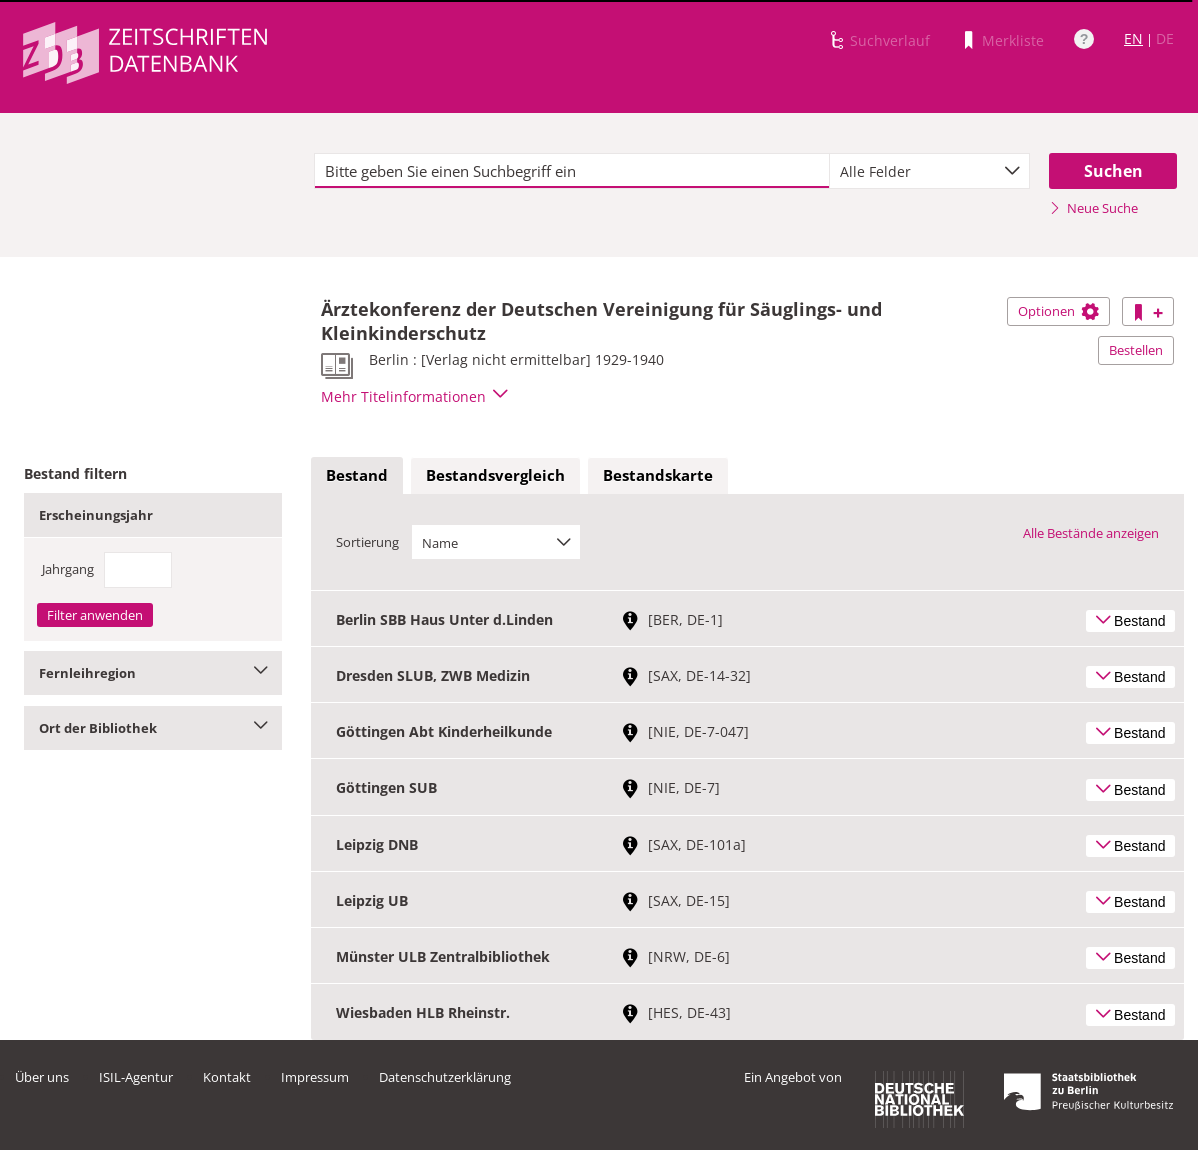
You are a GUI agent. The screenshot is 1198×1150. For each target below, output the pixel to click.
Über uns (42, 1077)
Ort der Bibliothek (153, 728)
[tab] (357, 476)
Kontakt (227, 1077)
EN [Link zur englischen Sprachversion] (1133, 38)
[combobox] (929, 171)
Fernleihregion (153, 673)
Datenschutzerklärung (445, 1077)
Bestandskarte (658, 475)
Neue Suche (1093, 208)
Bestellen (1136, 350)
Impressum (315, 1077)
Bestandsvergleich (495, 475)
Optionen (1058, 311)
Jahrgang (68, 569)
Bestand (357, 475)
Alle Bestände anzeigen (1091, 533)
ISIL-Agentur (136, 1077)
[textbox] (571, 171)
